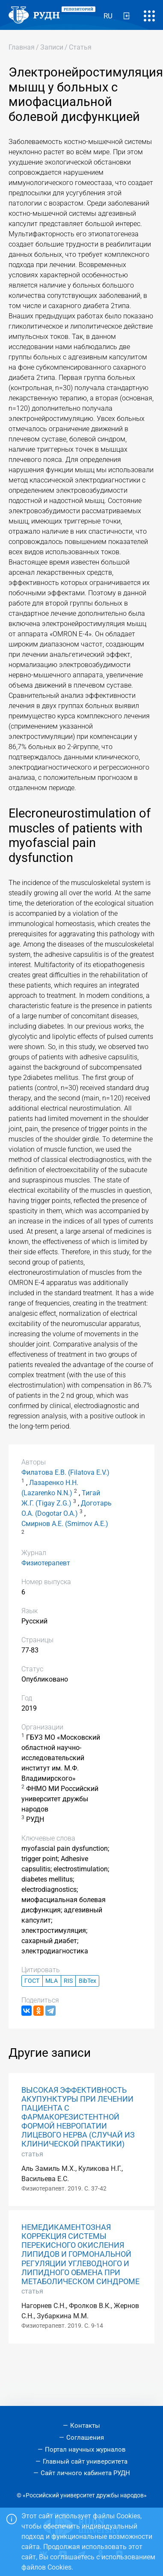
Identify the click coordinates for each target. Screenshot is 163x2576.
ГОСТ (31, 1981)
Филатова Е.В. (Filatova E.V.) (65, 1472)
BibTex (87, 1981)
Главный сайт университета (85, 2461)
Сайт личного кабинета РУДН (85, 2473)
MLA (51, 1981)
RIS (68, 1981)
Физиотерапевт (45, 1563)
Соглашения (85, 2437)
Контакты (85, 2425)
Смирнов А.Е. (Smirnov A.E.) (64, 1524)
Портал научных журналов (85, 2449)
